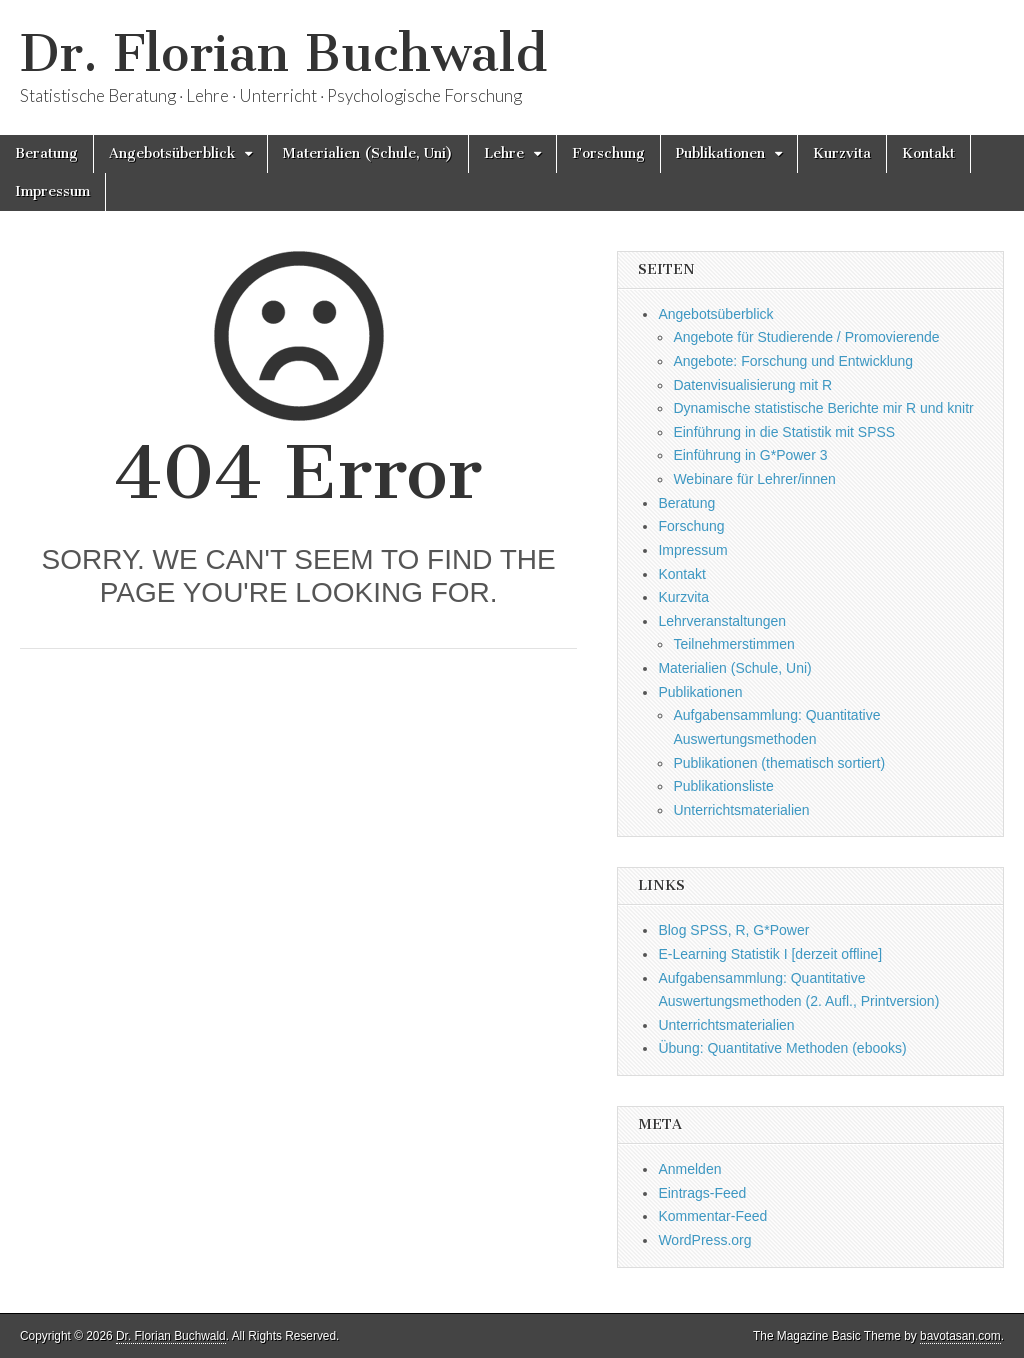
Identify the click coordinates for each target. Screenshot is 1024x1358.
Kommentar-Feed (712, 1216)
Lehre (504, 153)
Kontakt (928, 153)
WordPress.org (704, 1240)
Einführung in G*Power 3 (750, 455)
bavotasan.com (960, 1336)
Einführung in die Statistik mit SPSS (784, 432)
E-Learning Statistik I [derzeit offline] (770, 954)
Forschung (608, 153)
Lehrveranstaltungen (722, 621)
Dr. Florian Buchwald (283, 53)
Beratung (46, 153)
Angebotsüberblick (172, 153)
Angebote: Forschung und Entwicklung (793, 361)
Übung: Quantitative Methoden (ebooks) (782, 1048)
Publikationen (720, 153)
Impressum (52, 191)
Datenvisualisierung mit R (752, 385)
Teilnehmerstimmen (733, 644)
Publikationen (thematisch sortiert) (779, 763)
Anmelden (689, 1169)
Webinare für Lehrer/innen (754, 479)
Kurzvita (842, 153)
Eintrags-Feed (702, 1193)
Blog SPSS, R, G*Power (733, 930)
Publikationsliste (723, 786)
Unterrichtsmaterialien (741, 810)
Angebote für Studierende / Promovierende (806, 337)
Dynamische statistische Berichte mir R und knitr (823, 408)
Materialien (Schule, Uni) (368, 153)
